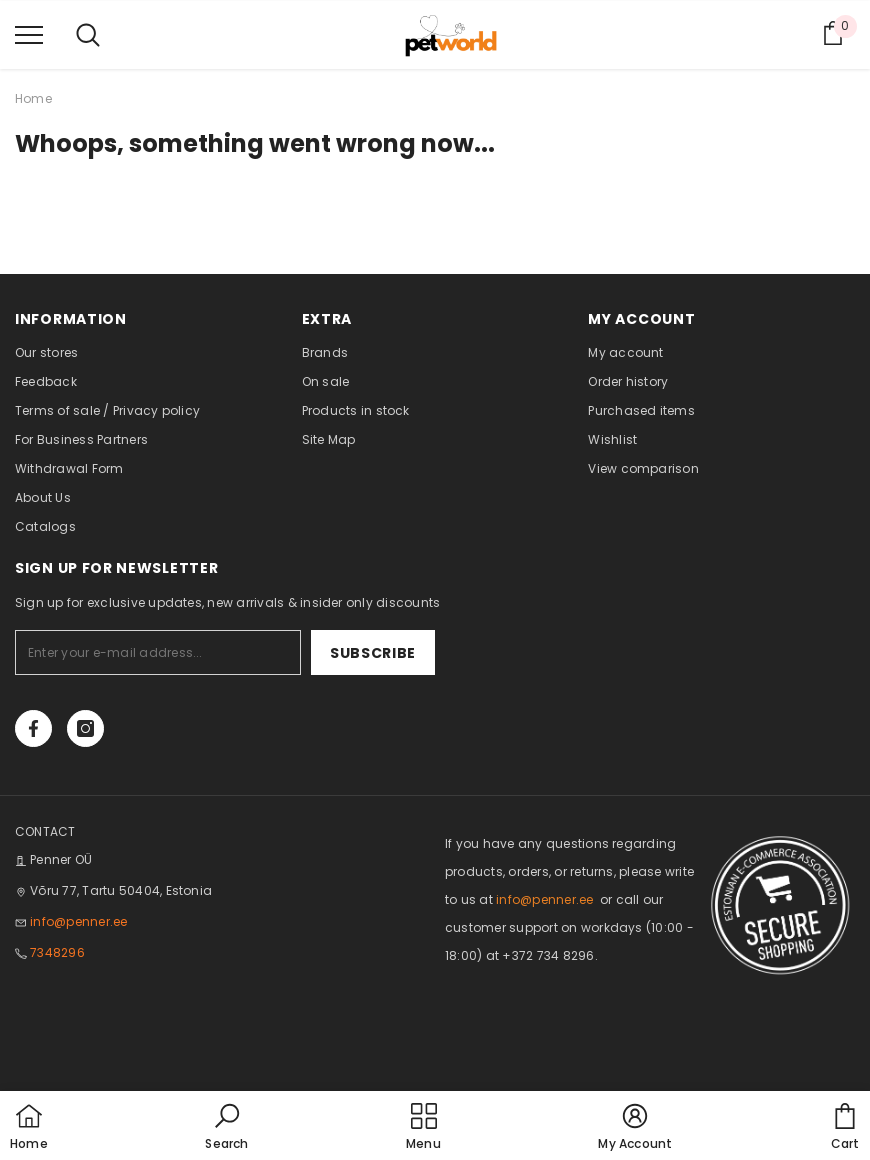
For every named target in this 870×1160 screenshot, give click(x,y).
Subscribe (373, 653)
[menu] (29, 34)
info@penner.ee (78, 921)
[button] (226, 1128)
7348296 (57, 952)
